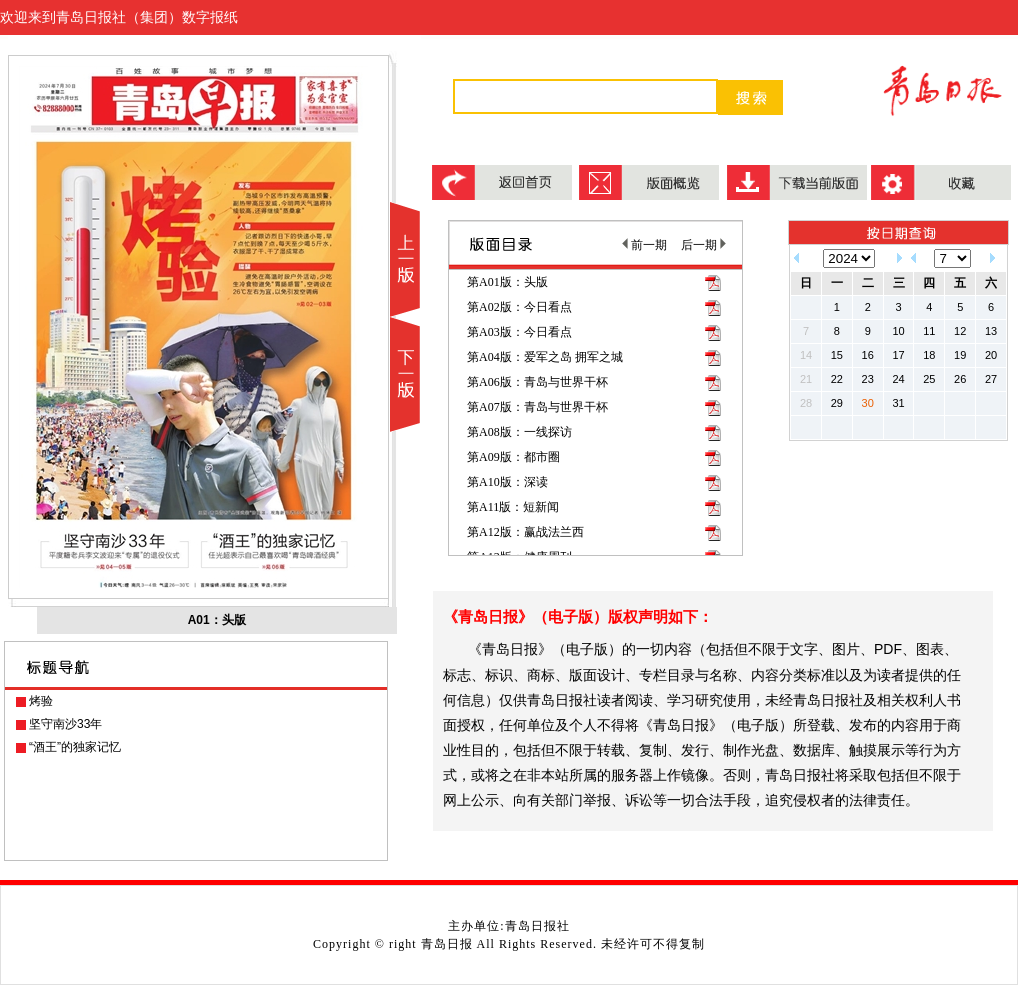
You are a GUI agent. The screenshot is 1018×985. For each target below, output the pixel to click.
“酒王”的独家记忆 (75, 747)
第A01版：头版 (507, 282)
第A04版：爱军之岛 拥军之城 (545, 357)
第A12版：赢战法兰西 (525, 532)
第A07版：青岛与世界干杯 (537, 407)
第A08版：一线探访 (519, 432)
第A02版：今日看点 (519, 307)
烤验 (41, 701)
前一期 (644, 245)
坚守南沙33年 (65, 724)
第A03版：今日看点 (519, 332)
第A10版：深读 (507, 482)
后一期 (703, 245)
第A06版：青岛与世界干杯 (537, 382)
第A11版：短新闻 (513, 507)
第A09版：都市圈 (513, 457)
